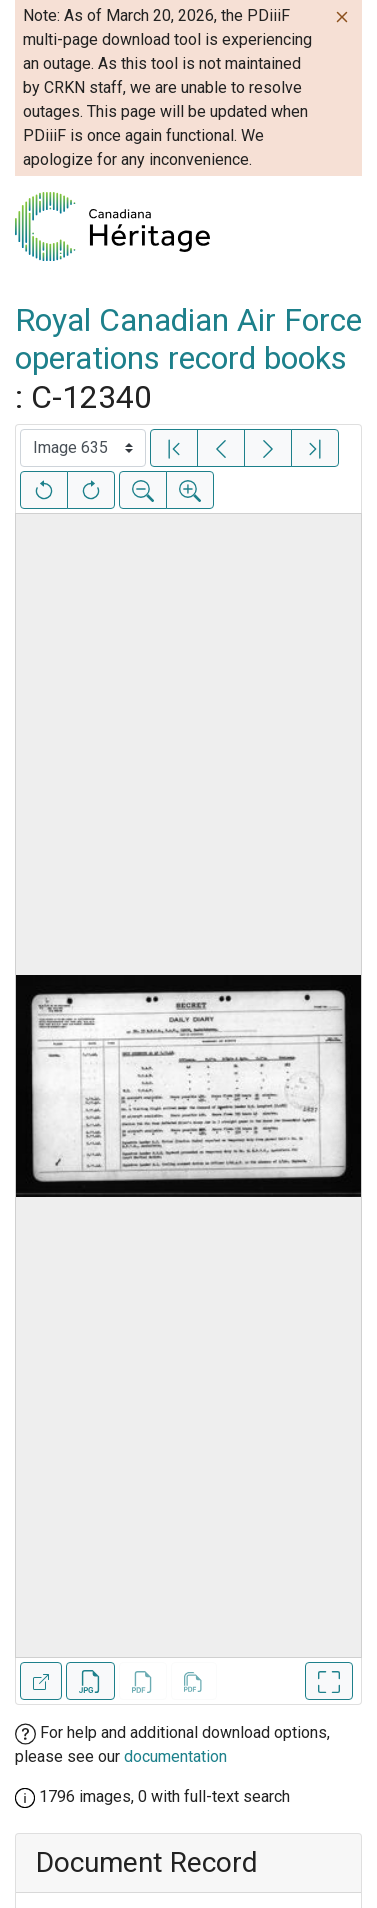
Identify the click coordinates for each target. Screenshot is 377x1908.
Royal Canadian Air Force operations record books (188, 339)
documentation (175, 1756)
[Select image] (83, 448)
